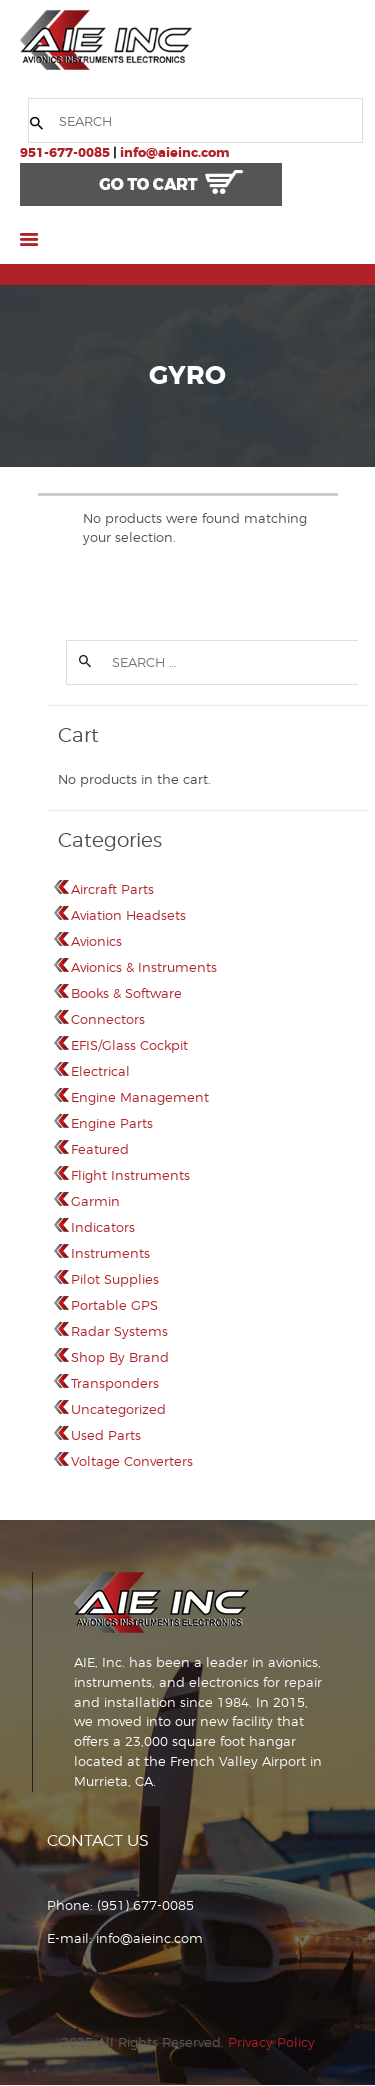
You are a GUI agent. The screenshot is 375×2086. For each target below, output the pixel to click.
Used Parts (106, 1435)
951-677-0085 (65, 152)
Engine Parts (112, 1123)
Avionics (96, 941)
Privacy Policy (271, 2042)
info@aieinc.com (174, 152)
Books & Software (126, 993)
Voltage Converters (132, 1461)
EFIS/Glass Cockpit (129, 1045)
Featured (100, 1149)
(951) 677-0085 (145, 1905)
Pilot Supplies (115, 1279)
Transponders (115, 1383)
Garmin (95, 1201)
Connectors (108, 1019)
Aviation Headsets (128, 915)
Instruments (110, 1253)
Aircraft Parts (112, 889)
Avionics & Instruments (144, 967)
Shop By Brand (120, 1357)
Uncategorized (118, 1409)
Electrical (100, 1071)
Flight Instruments (130, 1175)
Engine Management (140, 1097)
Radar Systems (119, 1331)
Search (84, 662)
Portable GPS (114, 1305)
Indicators (103, 1227)
